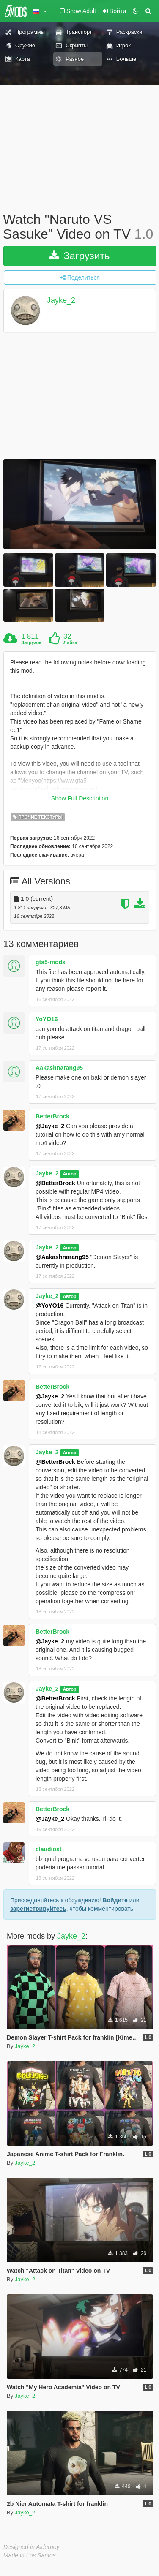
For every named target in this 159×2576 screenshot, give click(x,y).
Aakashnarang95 (59, 1067)
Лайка (70, 642)
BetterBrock (52, 1116)
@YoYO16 (49, 1305)
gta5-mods (51, 962)
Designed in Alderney (31, 2546)
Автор (70, 1173)
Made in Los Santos (29, 2555)
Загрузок (31, 642)
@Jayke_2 (50, 1126)
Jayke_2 (61, 300)
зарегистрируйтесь (38, 1908)
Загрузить (79, 255)
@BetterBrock (55, 1183)
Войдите (114, 1900)
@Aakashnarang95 (62, 1257)
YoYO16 (47, 1019)
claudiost (48, 1849)
